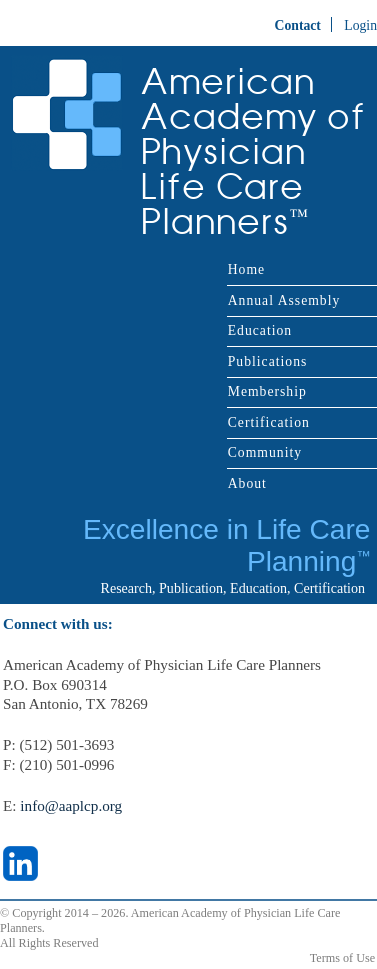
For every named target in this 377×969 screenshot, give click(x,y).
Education (260, 330)
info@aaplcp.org (71, 805)
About (247, 483)
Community (265, 452)
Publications (268, 361)
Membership (267, 391)
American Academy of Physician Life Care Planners (253, 152)
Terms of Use (342, 958)
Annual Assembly (284, 300)
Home (246, 269)
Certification (269, 422)
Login (360, 25)
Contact (298, 25)
